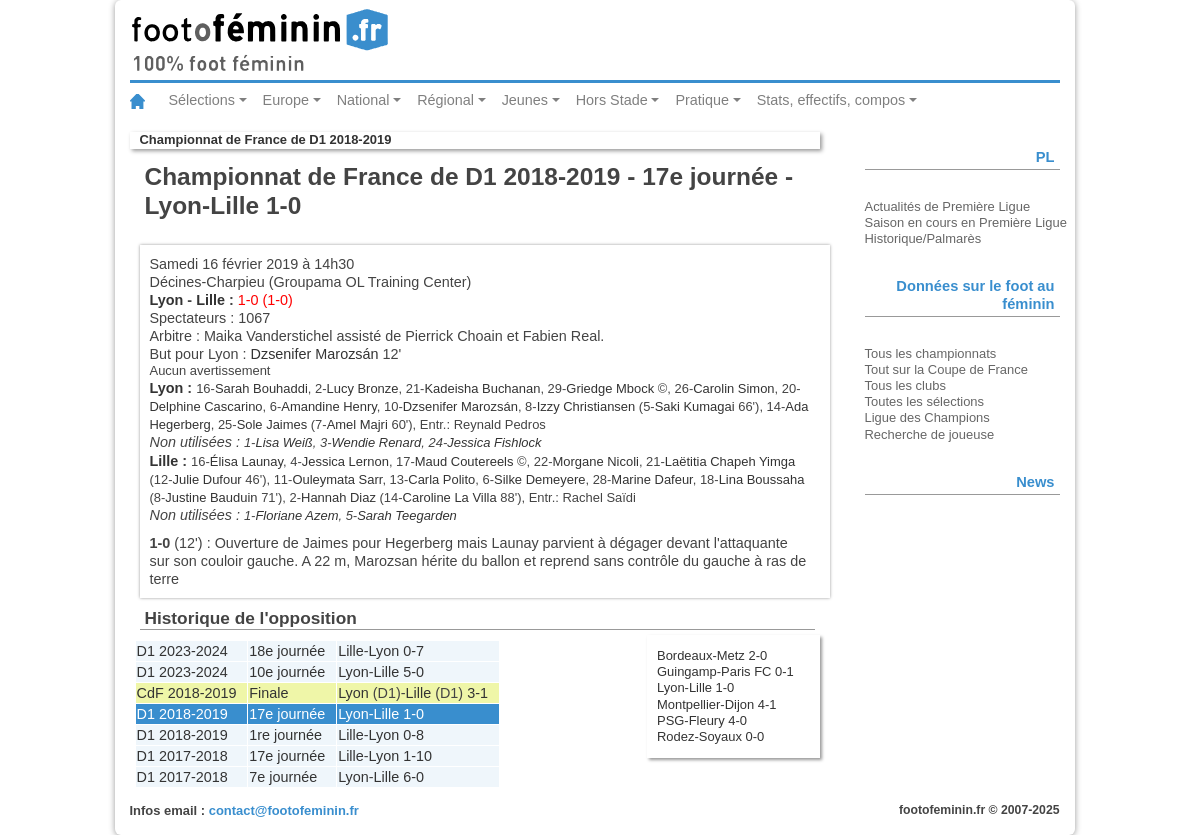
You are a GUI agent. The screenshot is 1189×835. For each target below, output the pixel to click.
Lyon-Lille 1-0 (695, 687)
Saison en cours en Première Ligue (966, 222)
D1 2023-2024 (182, 651)
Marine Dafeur (651, 479)
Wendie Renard (377, 442)
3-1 (477, 693)
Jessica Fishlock (494, 442)
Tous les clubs (905, 385)
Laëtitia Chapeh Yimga (730, 461)
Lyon (167, 300)
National (363, 100)
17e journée (287, 714)
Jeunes (525, 100)
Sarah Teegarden (407, 515)
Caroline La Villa (450, 497)
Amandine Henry (329, 406)
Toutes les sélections (925, 401)
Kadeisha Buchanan (482, 388)
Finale (268, 693)
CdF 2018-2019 (187, 693)
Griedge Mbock (610, 388)
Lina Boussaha (762, 479)
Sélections (202, 100)
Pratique (702, 100)
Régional (445, 100)
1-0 (413, 714)
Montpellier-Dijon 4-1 (717, 704)
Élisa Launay (246, 461)
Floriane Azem (296, 515)
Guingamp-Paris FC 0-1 (725, 671)
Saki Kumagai (695, 406)
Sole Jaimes (272, 424)
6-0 (413, 777)
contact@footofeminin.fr (284, 810)
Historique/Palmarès (923, 238)
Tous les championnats (931, 353)
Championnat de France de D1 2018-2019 (266, 139)
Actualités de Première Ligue (948, 206)
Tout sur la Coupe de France (946, 369)
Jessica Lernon (345, 461)
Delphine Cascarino (206, 406)
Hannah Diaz (338, 497)
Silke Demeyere (539, 479)
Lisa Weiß (283, 442)
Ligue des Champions (927, 417)
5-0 (413, 672)
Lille (210, 300)
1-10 (417, 756)
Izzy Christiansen (586, 406)
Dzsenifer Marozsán (315, 354)
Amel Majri (357, 424)
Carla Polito (441, 479)
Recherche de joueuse (930, 434)
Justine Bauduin (211, 497)
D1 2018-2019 (182, 714)
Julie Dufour (207, 479)
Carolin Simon (733, 388)
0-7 (413, 651)
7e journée (283, 777)
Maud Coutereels (464, 461)
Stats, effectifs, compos (831, 100)
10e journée (287, 672)
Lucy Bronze (363, 388)
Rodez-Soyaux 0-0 (710, 736)
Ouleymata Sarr (337, 479)
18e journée (287, 651)
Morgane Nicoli (596, 461)
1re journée (285, 735)
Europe (286, 100)
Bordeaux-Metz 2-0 (712, 655)
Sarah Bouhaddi (261, 388)
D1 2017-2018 (182, 756)
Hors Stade (612, 100)
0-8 (413, 735)
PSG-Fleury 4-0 (702, 720)
